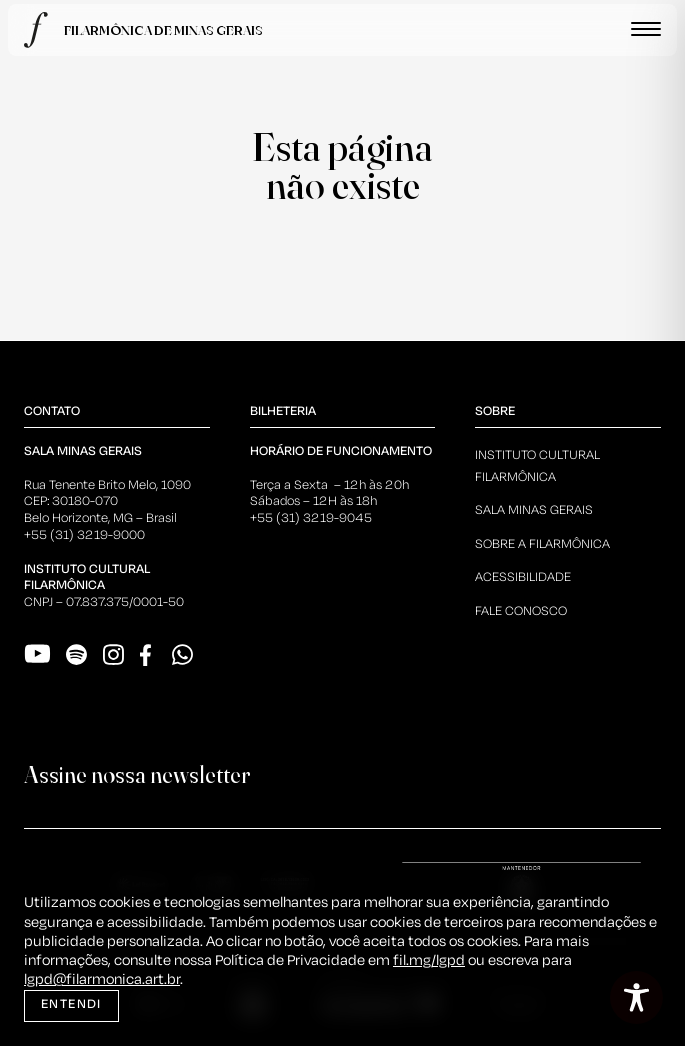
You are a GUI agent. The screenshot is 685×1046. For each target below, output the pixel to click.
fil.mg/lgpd (429, 961)
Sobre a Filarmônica (542, 544)
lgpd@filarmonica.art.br (102, 980)
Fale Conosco (521, 611)
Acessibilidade (523, 577)
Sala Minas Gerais (534, 510)
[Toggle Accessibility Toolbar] (636, 997)
